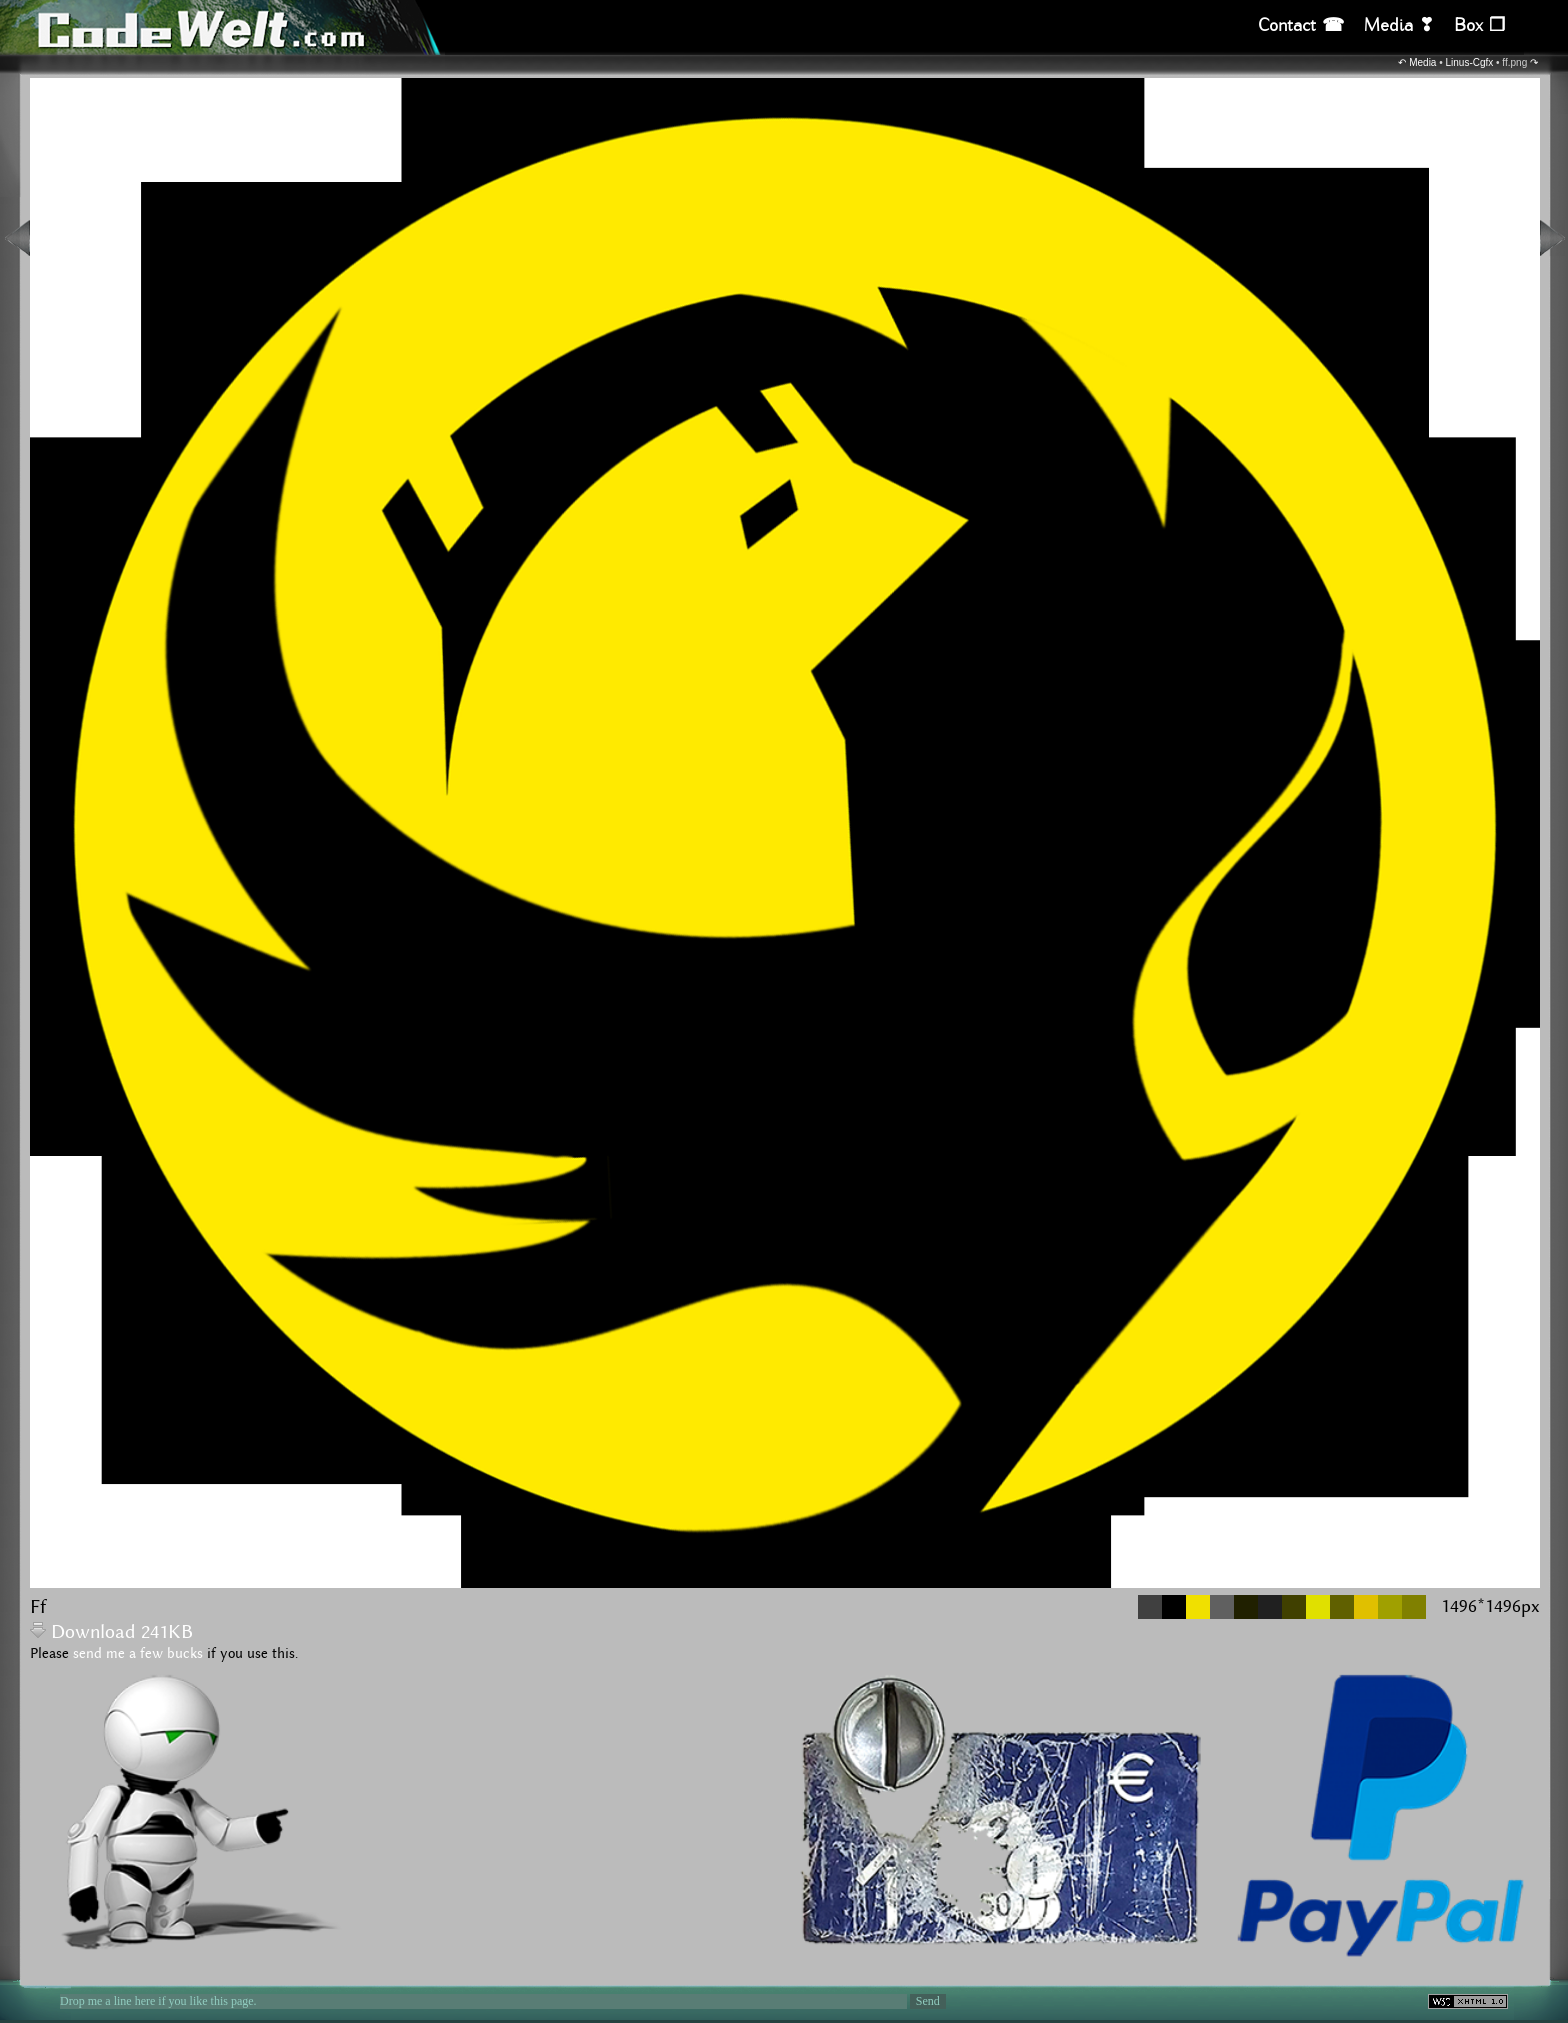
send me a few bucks (138, 1654)
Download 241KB (111, 1632)
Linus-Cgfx (1470, 62)
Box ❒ (1479, 25)
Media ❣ (1399, 25)
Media (1422, 62)
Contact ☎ (1301, 25)
